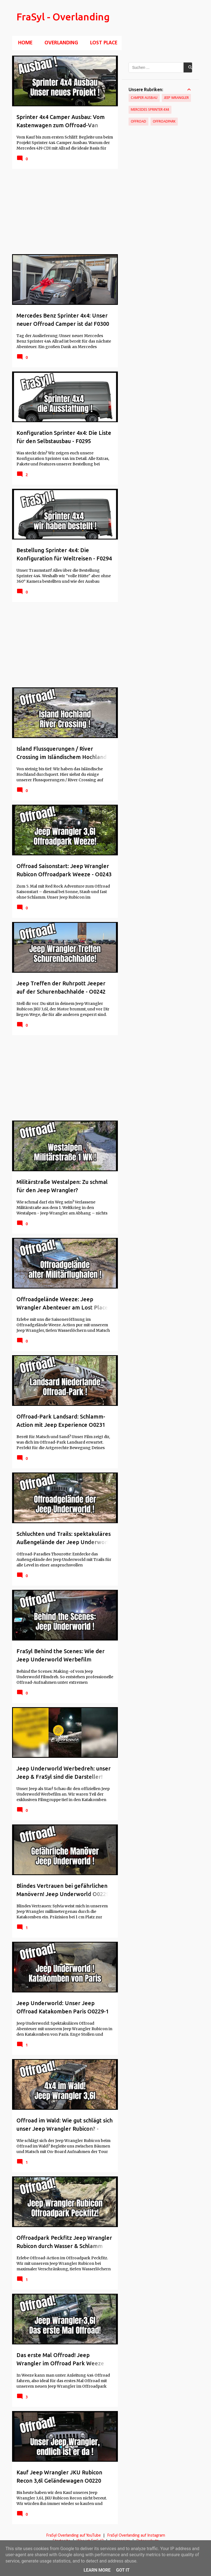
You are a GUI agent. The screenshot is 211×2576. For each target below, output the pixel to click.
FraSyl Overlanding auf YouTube (73, 2535)
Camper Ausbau (144, 98)
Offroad (138, 122)
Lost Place (102, 43)
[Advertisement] (63, 211)
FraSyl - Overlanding (63, 16)
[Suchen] (195, 17)
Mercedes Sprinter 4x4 (150, 110)
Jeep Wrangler (176, 98)
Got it (122, 2570)
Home (23, 43)
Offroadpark (164, 122)
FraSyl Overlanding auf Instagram (136, 2535)
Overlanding (59, 43)
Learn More (97, 2570)
